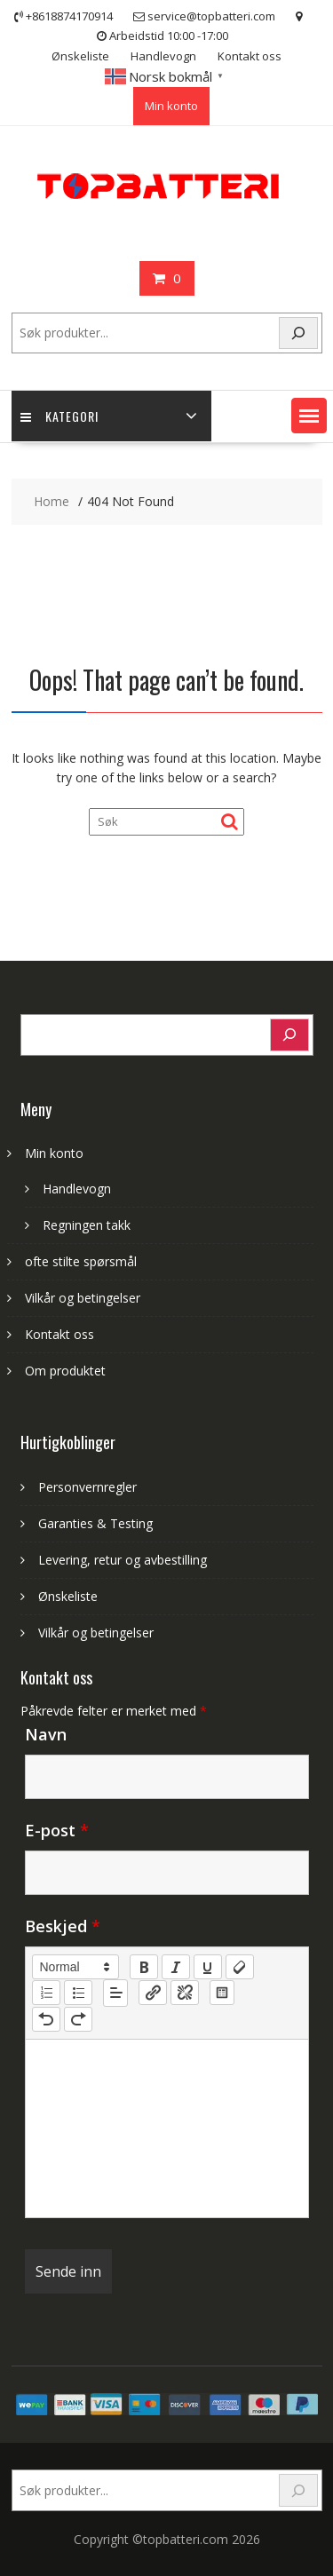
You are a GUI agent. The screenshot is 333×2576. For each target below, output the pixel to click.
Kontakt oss (249, 56)
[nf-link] (153, 1992)
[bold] (144, 1966)
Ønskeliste (80, 56)
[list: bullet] (78, 1992)
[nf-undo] (46, 2019)
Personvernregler (87, 1486)
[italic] (176, 1966)
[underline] (208, 1966)
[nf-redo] (78, 2019)
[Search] (298, 333)
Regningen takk (87, 1225)
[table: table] (222, 1992)
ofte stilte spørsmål (81, 1261)
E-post (57, 1830)
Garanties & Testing (95, 1523)
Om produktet (65, 1370)
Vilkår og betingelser (82, 1297)
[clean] (240, 1966)
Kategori (59, 416)
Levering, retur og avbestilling (122, 1559)
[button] (309, 415)
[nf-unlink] (184, 1992)
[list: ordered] (46, 1992)
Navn (46, 1734)
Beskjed (62, 1926)
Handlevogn (163, 56)
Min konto (171, 106)
